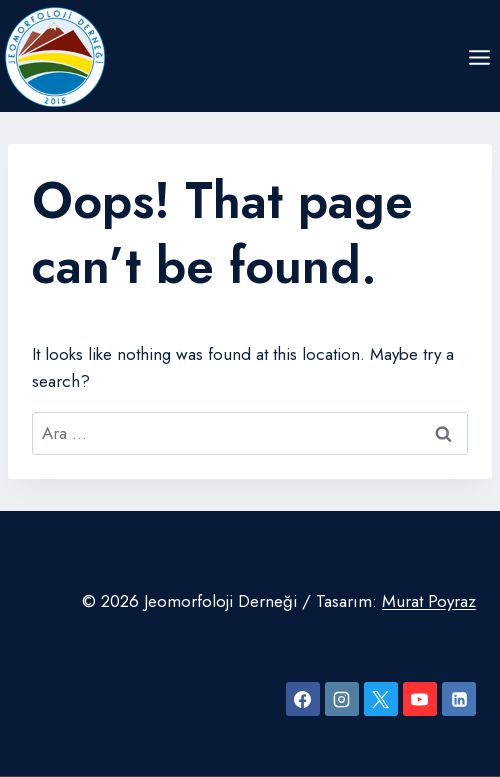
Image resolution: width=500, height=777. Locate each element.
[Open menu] (479, 57)
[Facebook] (303, 699)
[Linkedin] (459, 699)
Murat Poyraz (429, 601)
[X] (381, 699)
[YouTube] (420, 699)
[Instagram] (342, 699)
